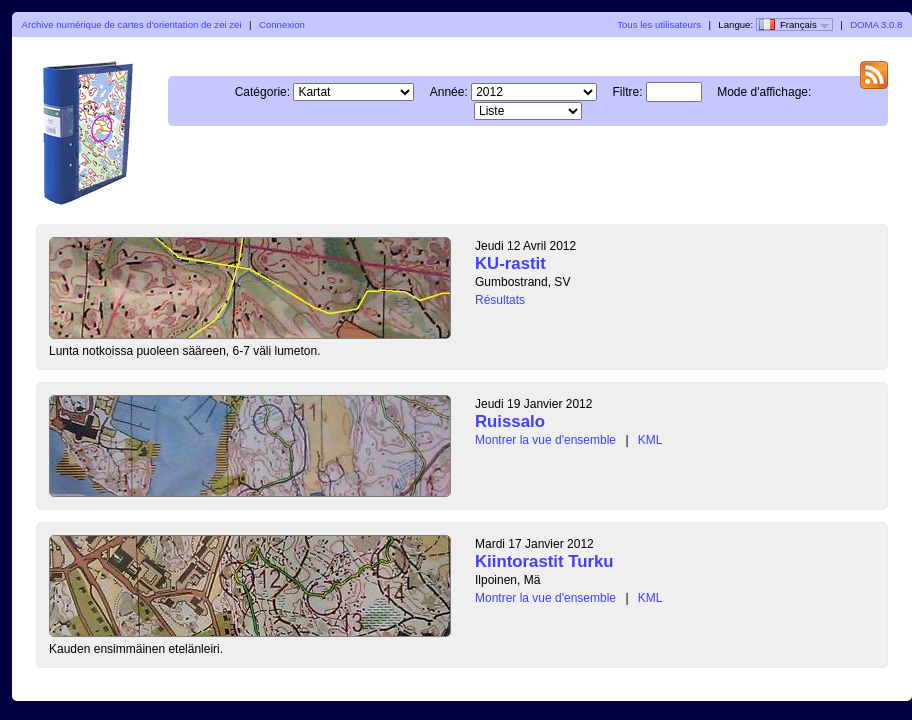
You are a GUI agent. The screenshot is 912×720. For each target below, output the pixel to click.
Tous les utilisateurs (659, 24)
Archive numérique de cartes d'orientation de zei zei (132, 24)
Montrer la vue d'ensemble (545, 440)
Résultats (500, 300)
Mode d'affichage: (764, 92)
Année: (449, 92)
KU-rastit (510, 263)
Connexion (282, 24)
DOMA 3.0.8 (876, 24)
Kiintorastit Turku (544, 561)
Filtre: (627, 92)
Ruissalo (510, 421)
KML (650, 440)
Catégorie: (262, 92)
